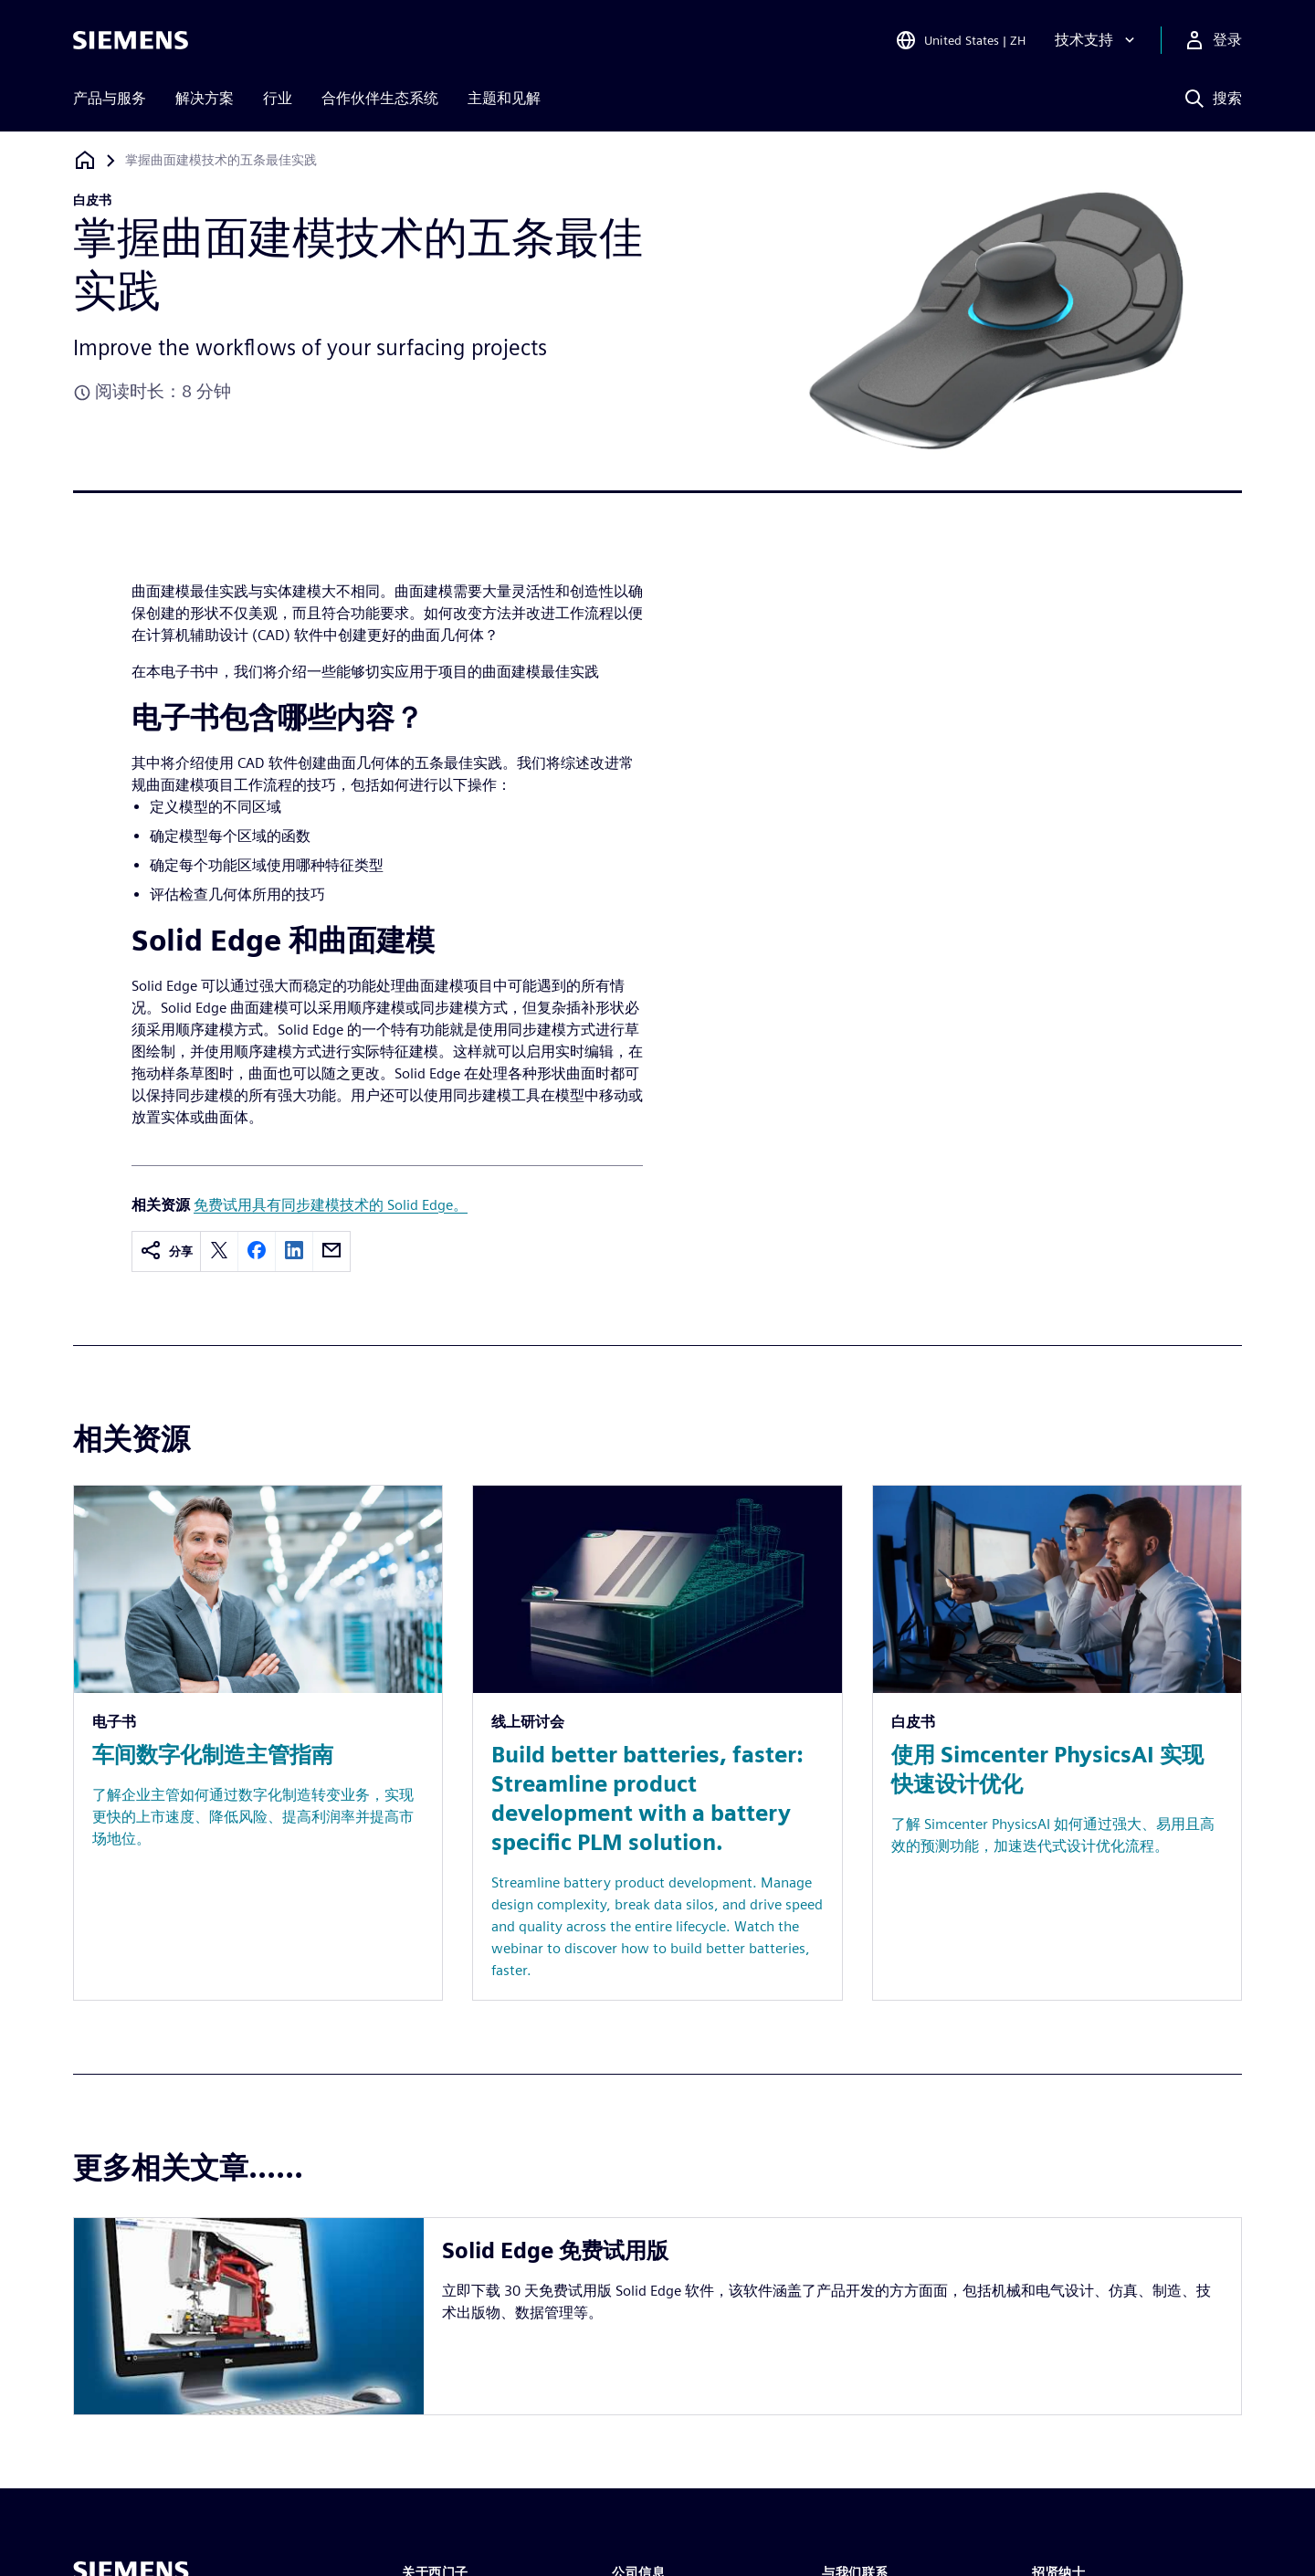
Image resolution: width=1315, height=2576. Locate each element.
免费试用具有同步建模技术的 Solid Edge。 (331, 1205)
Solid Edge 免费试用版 (555, 2250)
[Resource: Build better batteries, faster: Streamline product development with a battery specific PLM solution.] (657, 1743)
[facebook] (256, 1251)
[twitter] (219, 1251)
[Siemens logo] (130, 40)
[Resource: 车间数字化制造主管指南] (258, 1743)
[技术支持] (1096, 40)
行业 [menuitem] (277, 98)
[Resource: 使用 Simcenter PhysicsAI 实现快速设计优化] (1057, 1743)
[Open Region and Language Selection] (960, 40)
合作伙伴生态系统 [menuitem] (379, 98)
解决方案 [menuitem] (204, 98)
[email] (331, 1251)
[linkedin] (294, 1251)
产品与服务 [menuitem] (109, 98)
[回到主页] (85, 160)
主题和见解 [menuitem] (504, 98)
